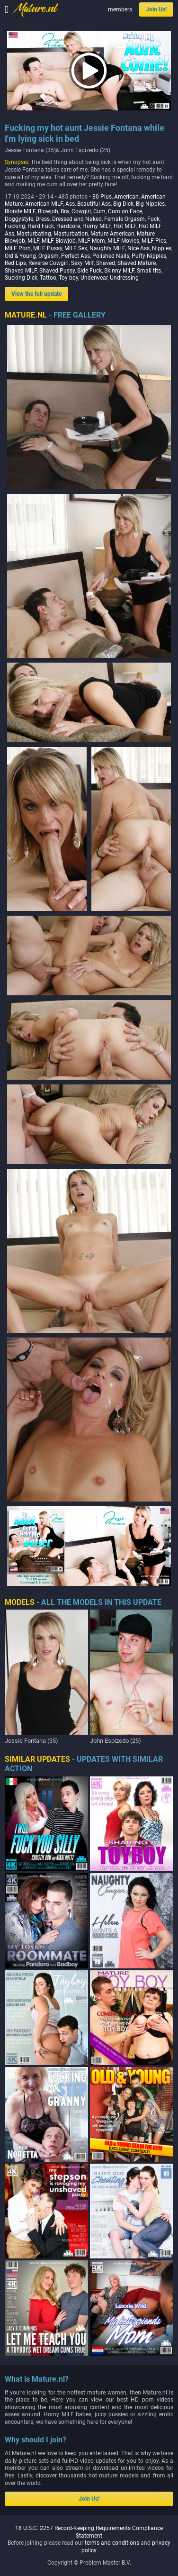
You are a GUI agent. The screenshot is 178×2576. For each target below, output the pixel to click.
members (120, 9)
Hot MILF (125, 226)
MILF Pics (154, 240)
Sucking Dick (21, 277)
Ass (70, 203)
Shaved (105, 263)
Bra (65, 211)
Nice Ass (138, 248)
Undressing (124, 277)
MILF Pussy (47, 248)
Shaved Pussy (57, 270)
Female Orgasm (124, 219)
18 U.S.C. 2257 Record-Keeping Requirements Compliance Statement (89, 2532)
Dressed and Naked (77, 219)
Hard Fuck (40, 226)
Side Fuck (89, 270)
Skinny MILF (119, 270)
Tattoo (48, 277)
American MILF (44, 203)
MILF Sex (75, 248)
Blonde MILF (20, 211)
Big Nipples (150, 203)
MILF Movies (123, 240)
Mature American (112, 233)
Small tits (149, 270)
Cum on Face (125, 211)
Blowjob (48, 211)
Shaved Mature (136, 263)
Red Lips (15, 263)
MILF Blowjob (59, 240)
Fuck (153, 219)
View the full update (36, 294)
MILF (33, 240)
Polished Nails (110, 256)
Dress (43, 219)
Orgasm (48, 256)
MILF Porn (18, 248)
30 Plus (102, 196)
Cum (99, 211)
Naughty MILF (107, 248)
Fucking (15, 226)
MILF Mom (91, 240)
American (126, 196)
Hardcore (68, 226)
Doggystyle (19, 219)
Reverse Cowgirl (48, 263)
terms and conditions (112, 2543)
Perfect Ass (75, 256)
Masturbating (34, 233)
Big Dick (123, 203)
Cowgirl (81, 211)
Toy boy (68, 277)
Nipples (161, 248)
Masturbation (70, 233)
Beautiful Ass (94, 203)
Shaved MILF (21, 270)
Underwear (93, 277)
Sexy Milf (82, 263)
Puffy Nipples (149, 256)
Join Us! (156, 9)
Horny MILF (96, 226)
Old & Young (20, 256)
